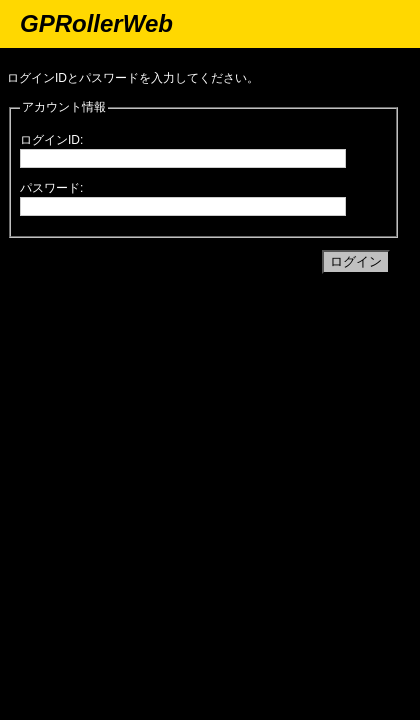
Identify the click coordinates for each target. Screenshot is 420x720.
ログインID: (51, 140)
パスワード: (51, 188)
